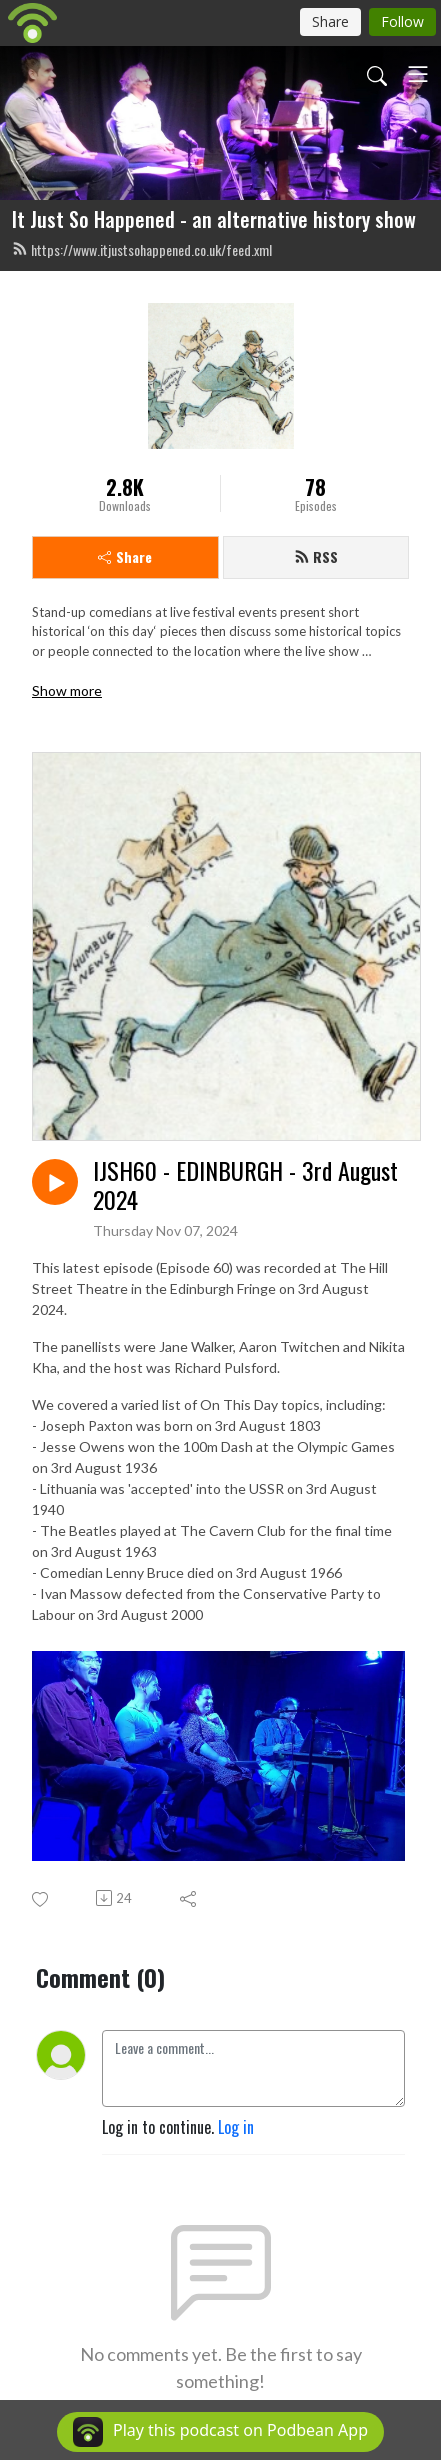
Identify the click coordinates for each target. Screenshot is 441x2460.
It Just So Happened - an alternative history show (214, 219)
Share (125, 556)
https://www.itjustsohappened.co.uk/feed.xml (142, 249)
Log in (236, 2127)
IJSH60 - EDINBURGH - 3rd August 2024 (245, 1185)
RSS (316, 556)
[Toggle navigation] (418, 74)
